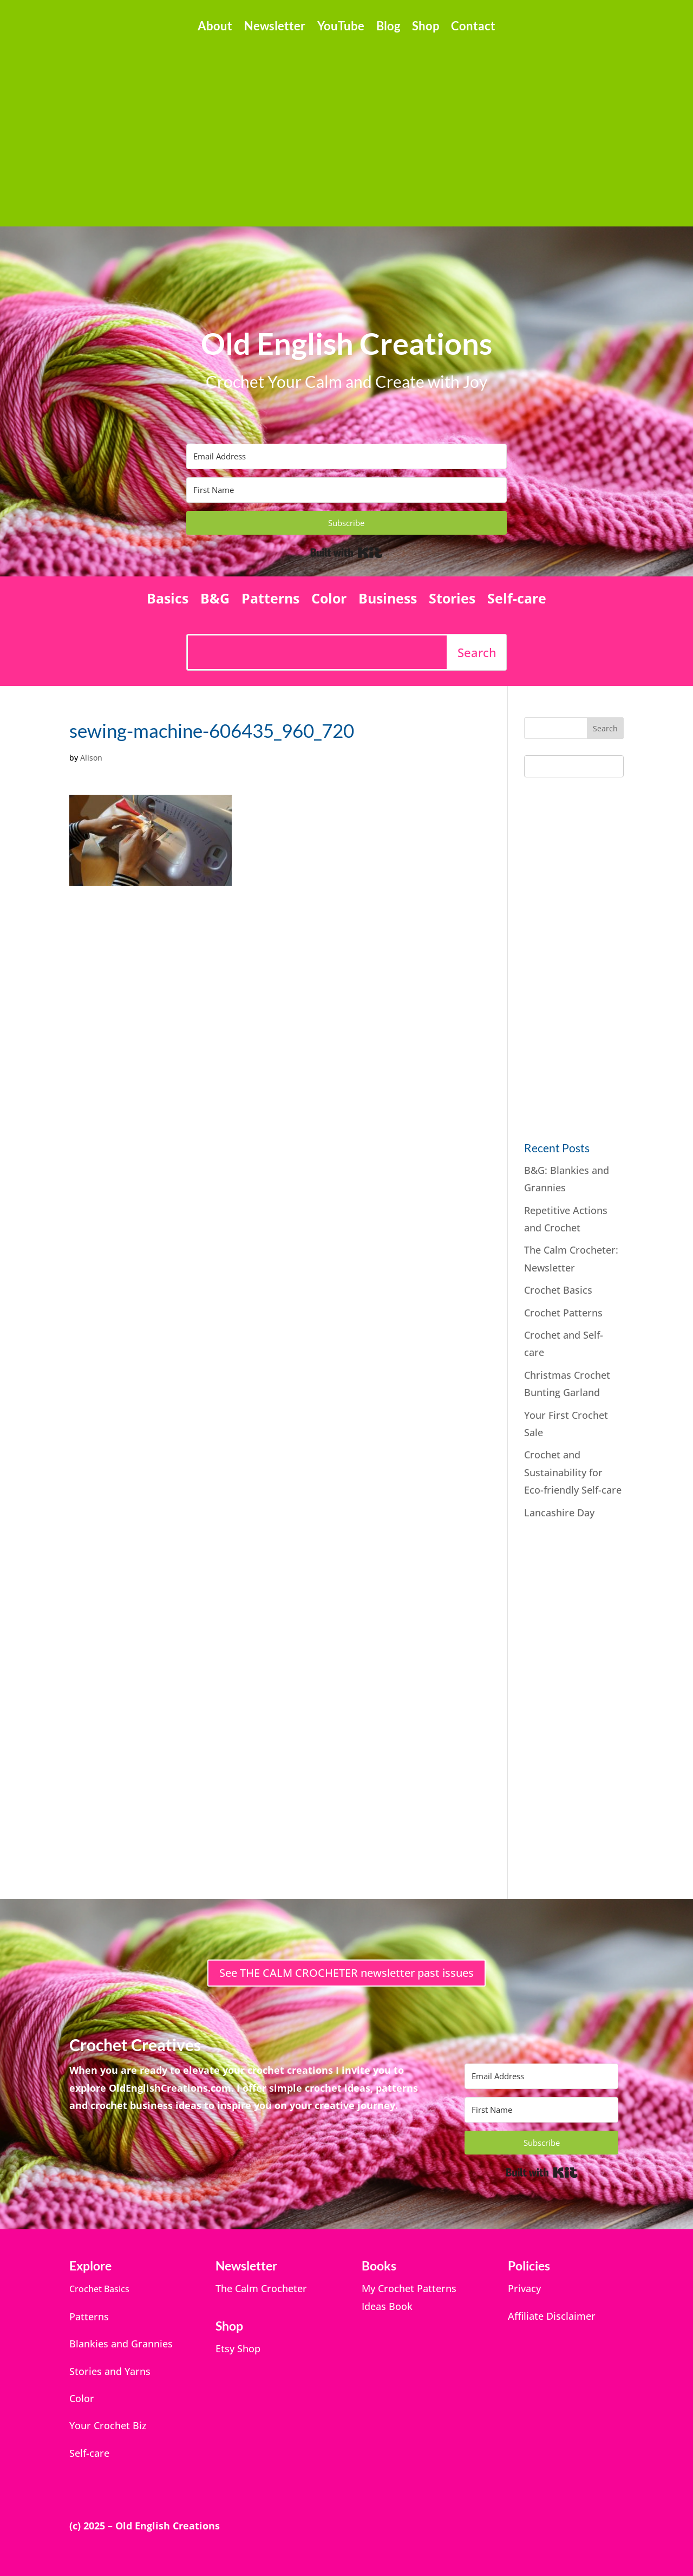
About (215, 27)
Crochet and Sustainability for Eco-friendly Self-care (573, 1472)
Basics (167, 600)
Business (387, 600)
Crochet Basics (558, 1289)
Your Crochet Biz (108, 2425)
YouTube (340, 27)
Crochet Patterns (563, 1312)
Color (328, 600)
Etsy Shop (237, 2348)
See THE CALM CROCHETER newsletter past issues (346, 1972)
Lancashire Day (559, 1512)
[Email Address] (346, 456)
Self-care (516, 600)
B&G (215, 600)
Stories (452, 600)
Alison (91, 757)
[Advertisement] (346, 125)
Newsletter (274, 27)
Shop (425, 27)
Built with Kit (346, 552)
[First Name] (346, 490)
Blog (388, 27)
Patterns (270, 600)
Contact (473, 27)
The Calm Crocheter (261, 2288)
